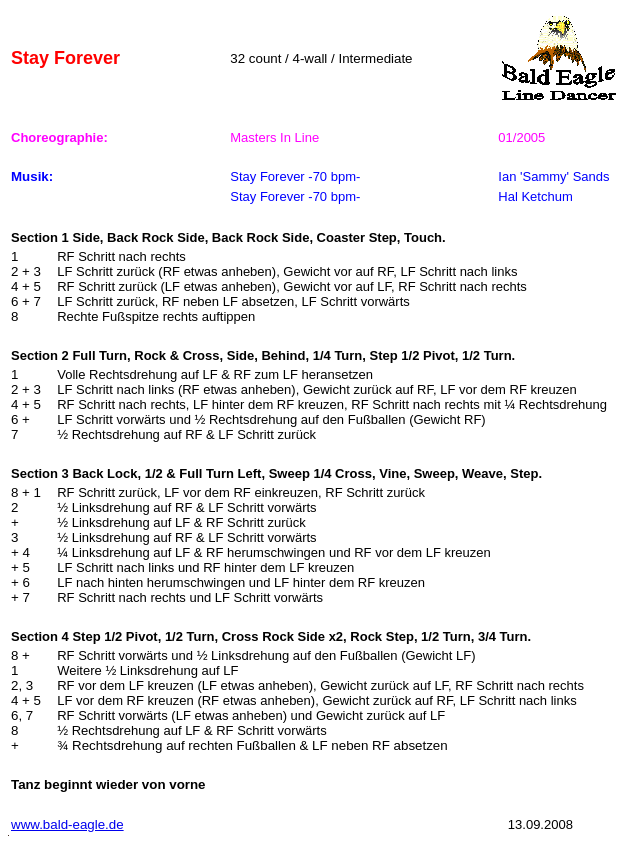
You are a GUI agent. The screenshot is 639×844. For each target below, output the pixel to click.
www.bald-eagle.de (67, 824)
